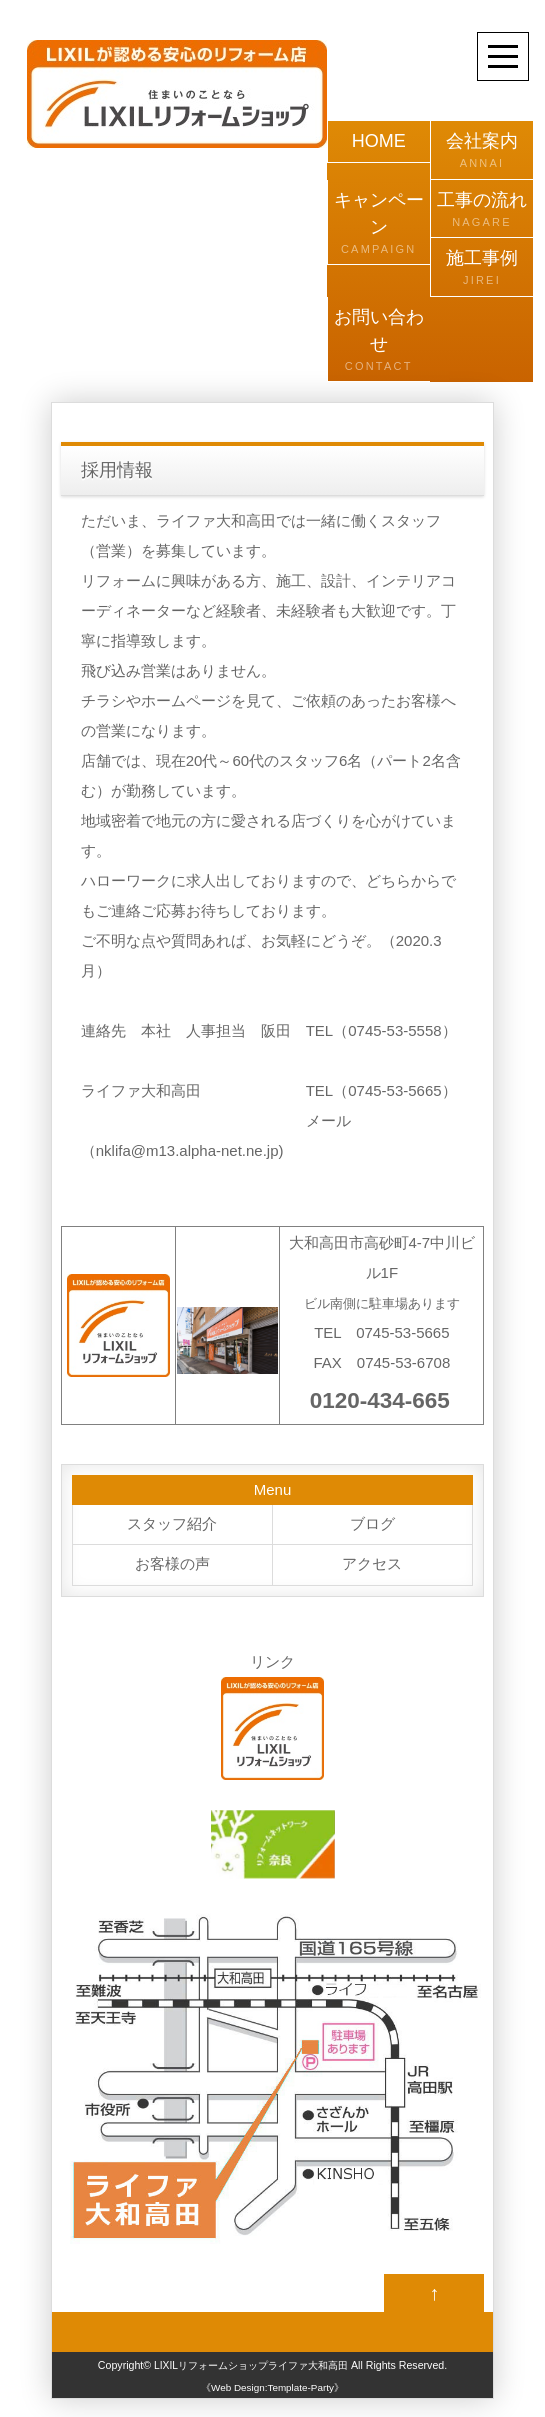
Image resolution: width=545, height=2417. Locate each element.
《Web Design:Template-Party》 (272, 2390)
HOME (379, 141)
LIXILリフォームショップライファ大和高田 (251, 2368)
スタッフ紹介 (172, 1524)
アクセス (372, 1565)
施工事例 (482, 268)
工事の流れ (482, 210)
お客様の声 (172, 1565)
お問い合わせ (379, 341)
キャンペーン (379, 224)
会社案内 (482, 151)
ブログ (372, 1524)
